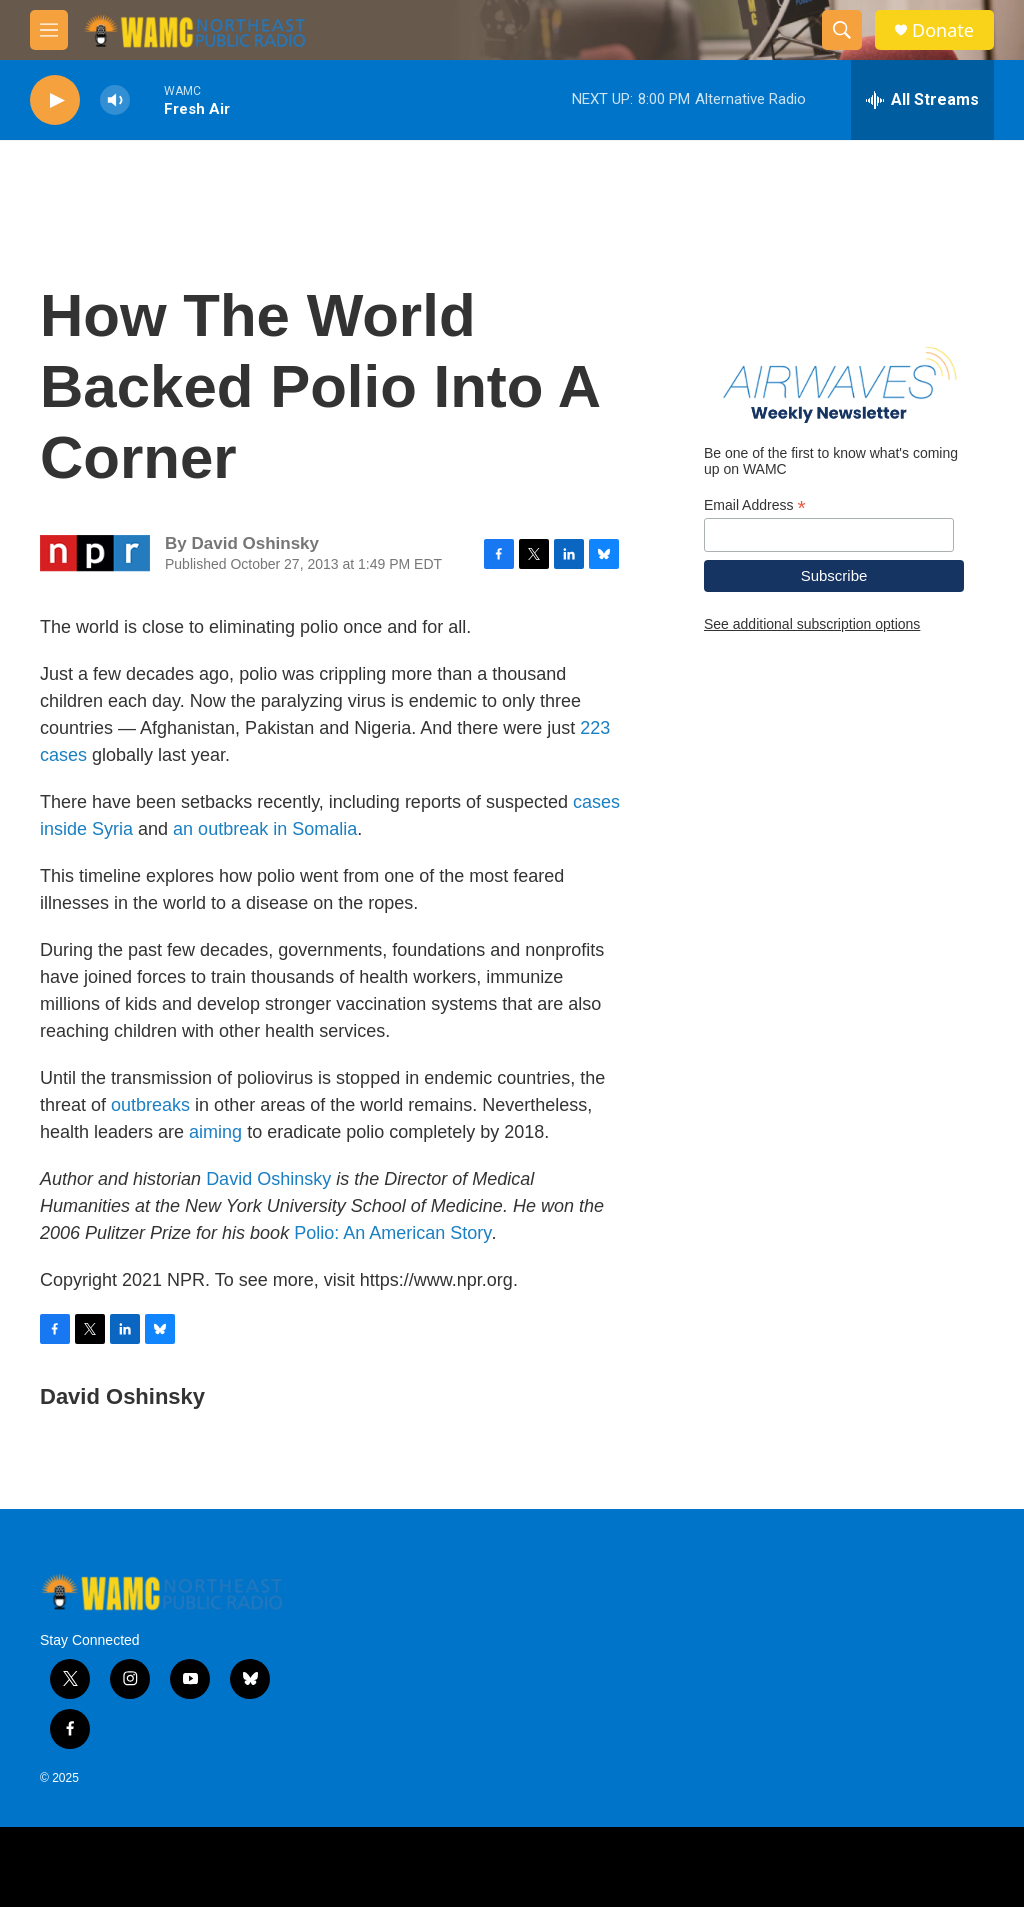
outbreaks (150, 1105)
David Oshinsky (268, 1179)
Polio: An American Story (393, 1233)
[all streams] (922, 100)
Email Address (755, 505)
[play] (55, 100)
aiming (215, 1132)
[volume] (115, 100)
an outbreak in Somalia (265, 829)
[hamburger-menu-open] (49, 30)
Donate (943, 30)
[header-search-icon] (842, 30)
